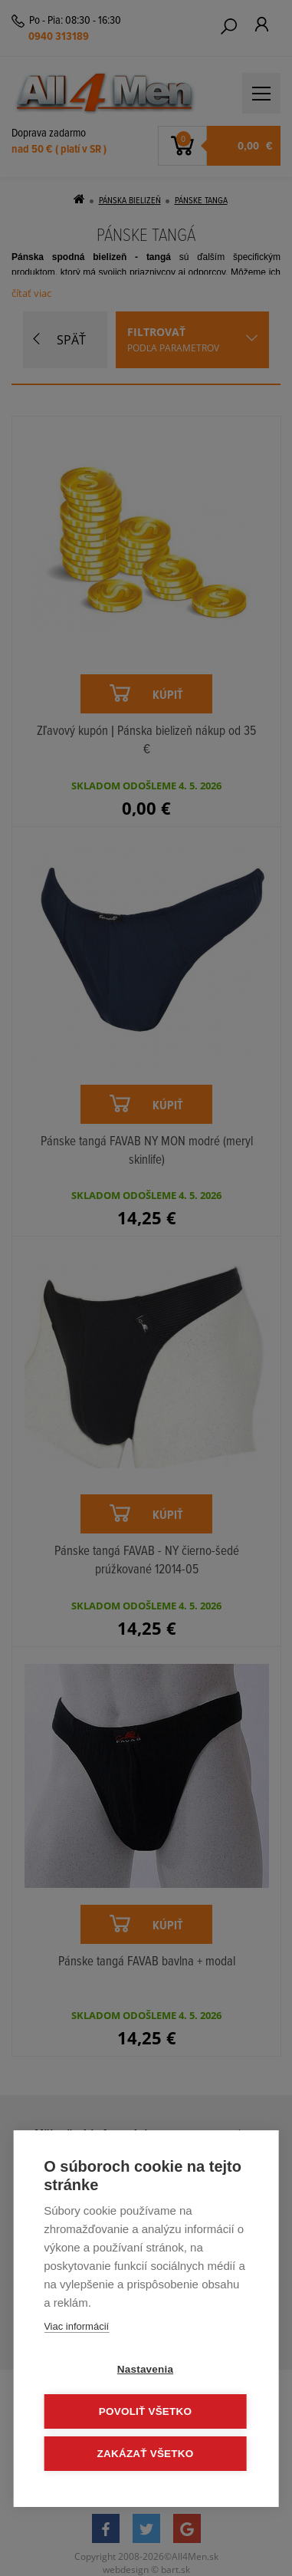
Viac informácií (76, 2326)
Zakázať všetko (145, 2453)
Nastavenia (145, 2369)
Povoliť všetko (145, 2411)
